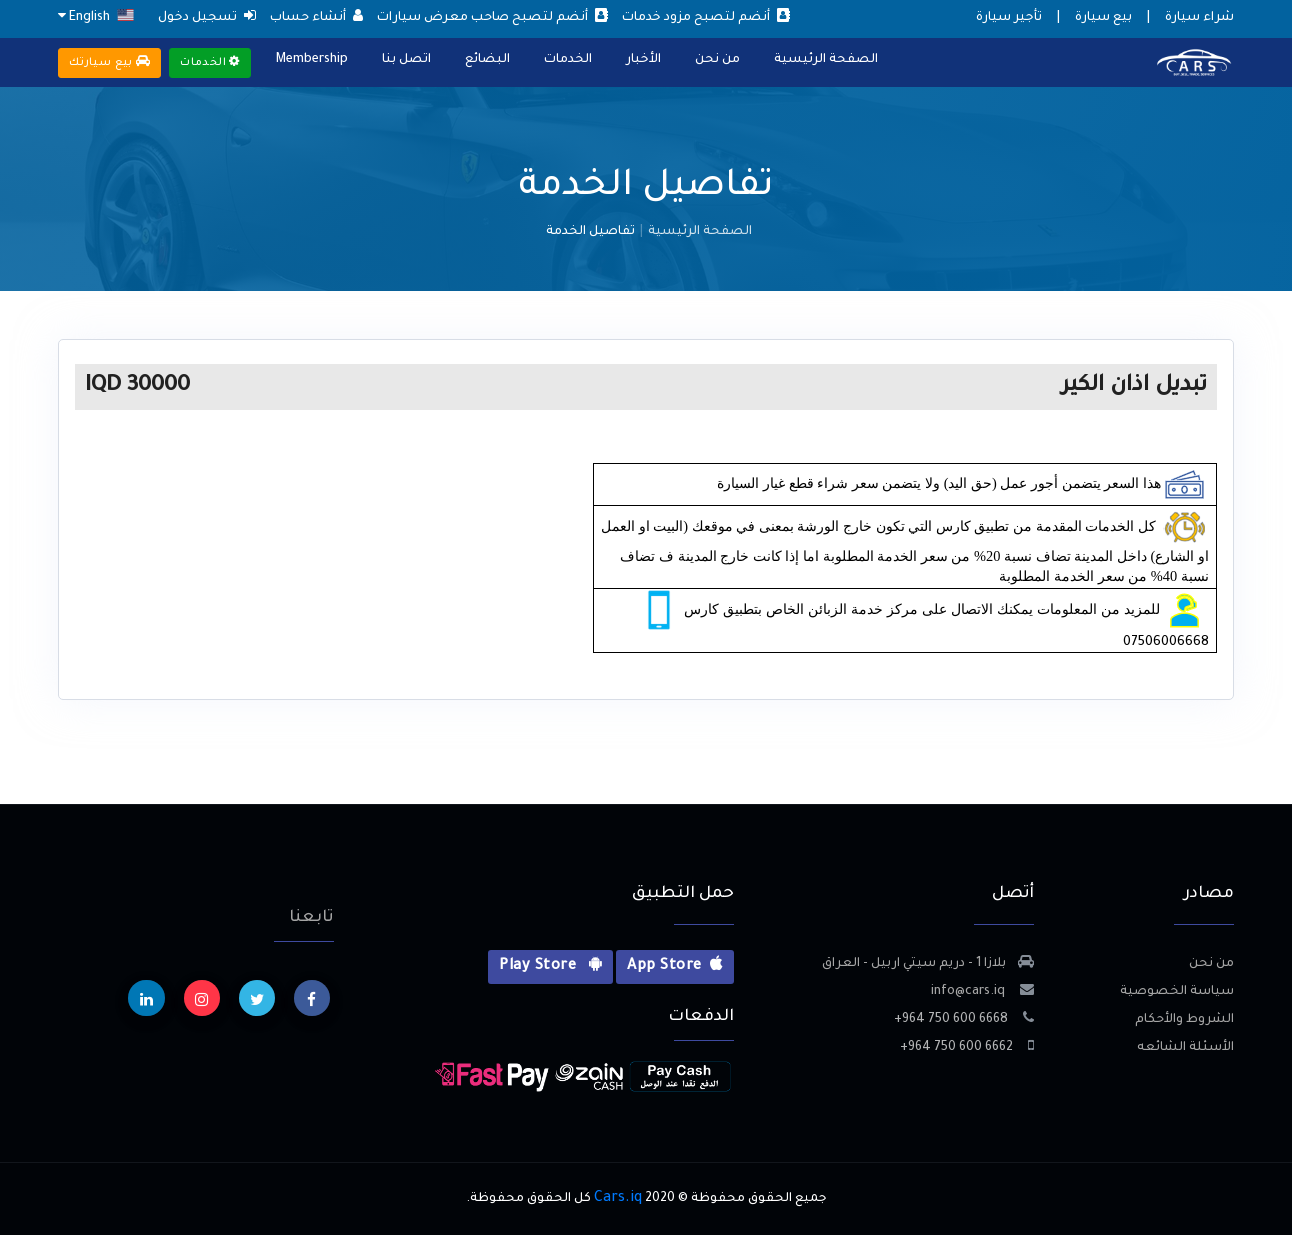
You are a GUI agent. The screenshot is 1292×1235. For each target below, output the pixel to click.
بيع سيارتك (109, 62)
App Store (675, 965)
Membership (312, 60)
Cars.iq (618, 1199)
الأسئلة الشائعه (1185, 1048)
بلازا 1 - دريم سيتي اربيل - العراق (928, 964)
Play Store (550, 965)
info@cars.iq (982, 992)
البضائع (487, 60)
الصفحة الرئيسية (826, 60)
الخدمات (568, 60)
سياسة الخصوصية (1177, 992)
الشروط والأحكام (1184, 1020)
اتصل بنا (406, 60)
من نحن (717, 60)
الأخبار (643, 60)
